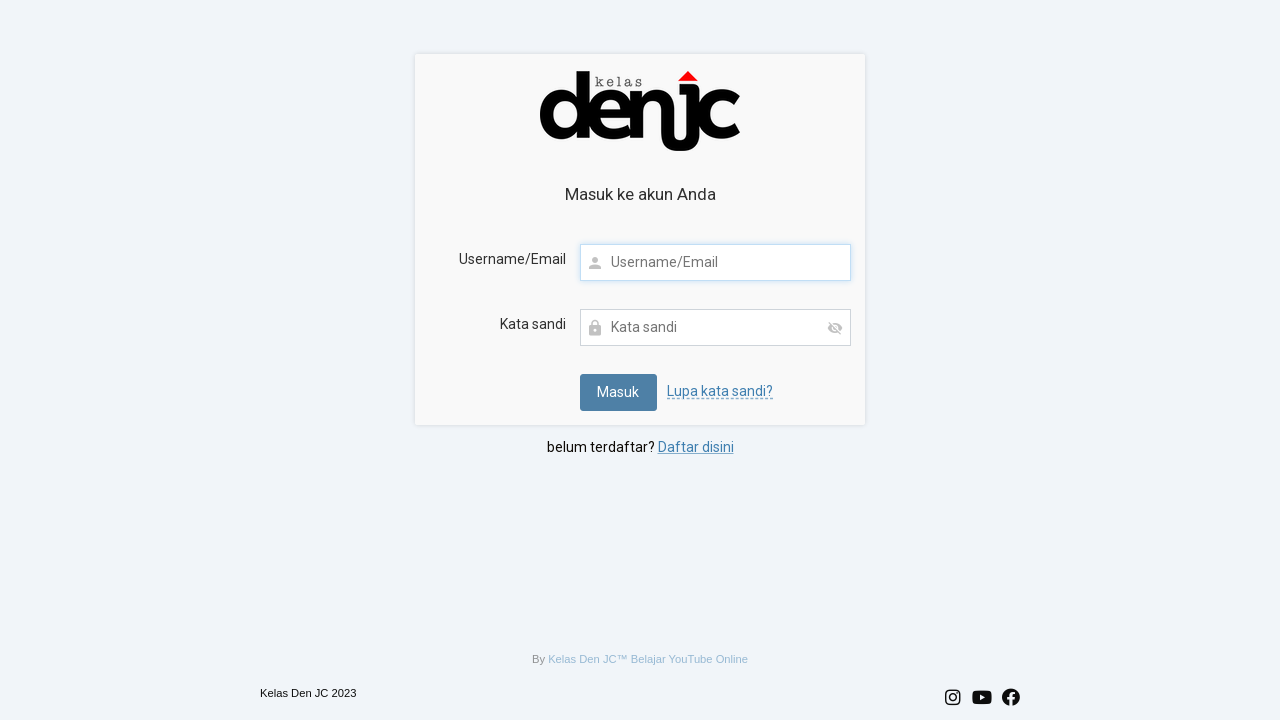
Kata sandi (533, 324)
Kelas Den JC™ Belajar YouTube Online (648, 659)
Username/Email (512, 259)
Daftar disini (696, 447)
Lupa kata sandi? (720, 391)
